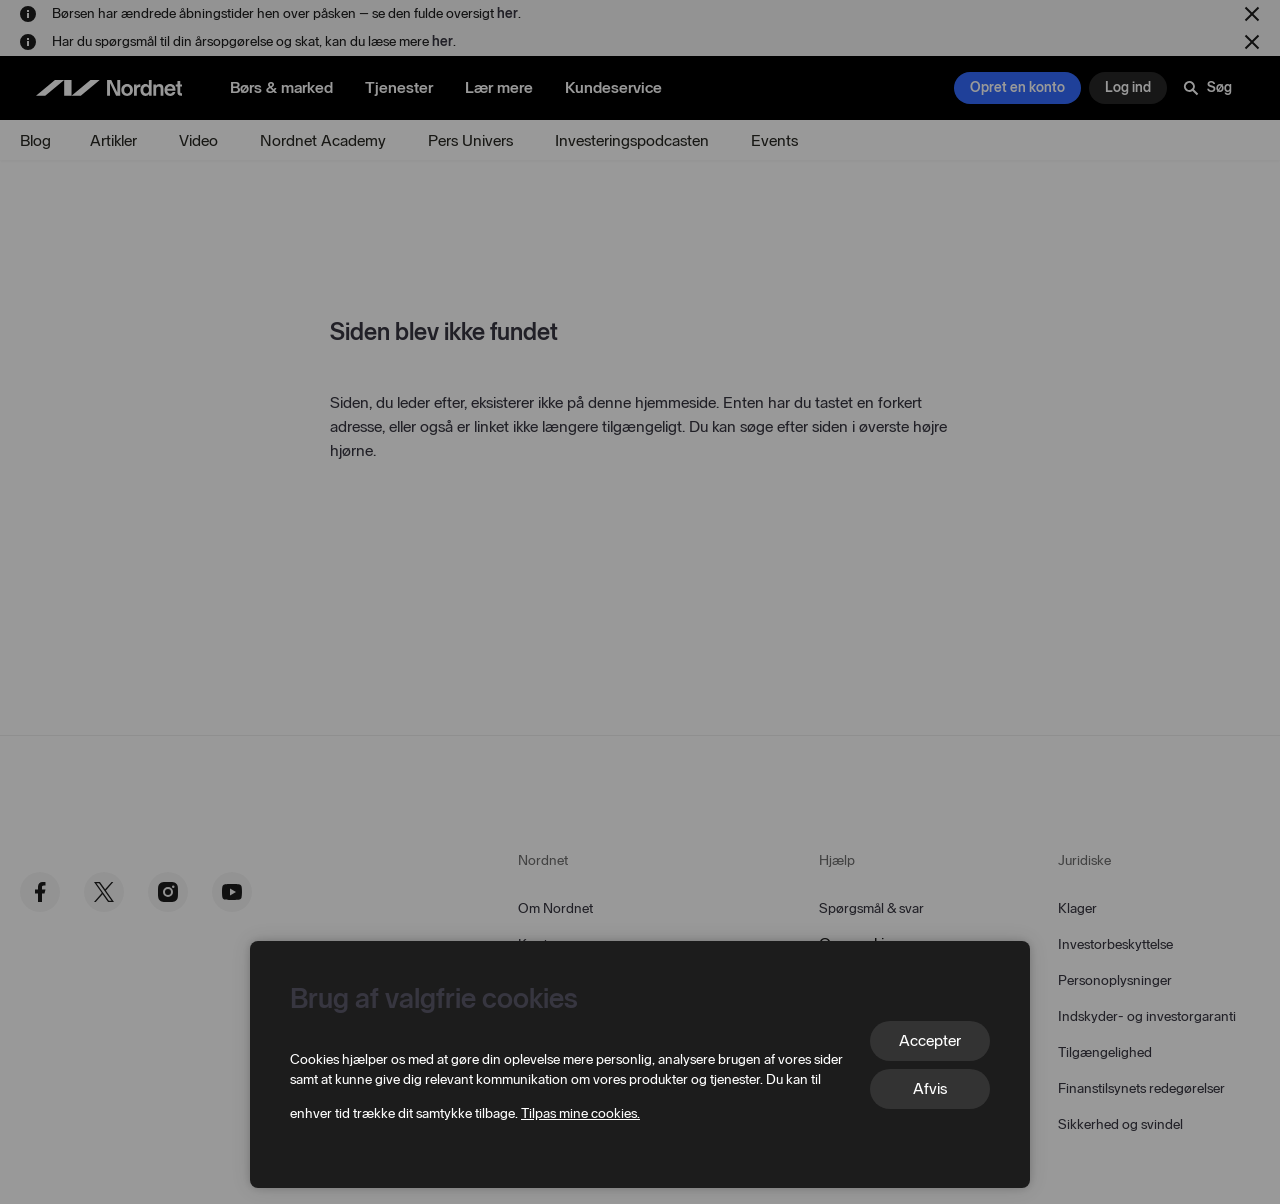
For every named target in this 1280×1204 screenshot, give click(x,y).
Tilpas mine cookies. (580, 1113)
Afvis (930, 1088)
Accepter (930, 1040)
